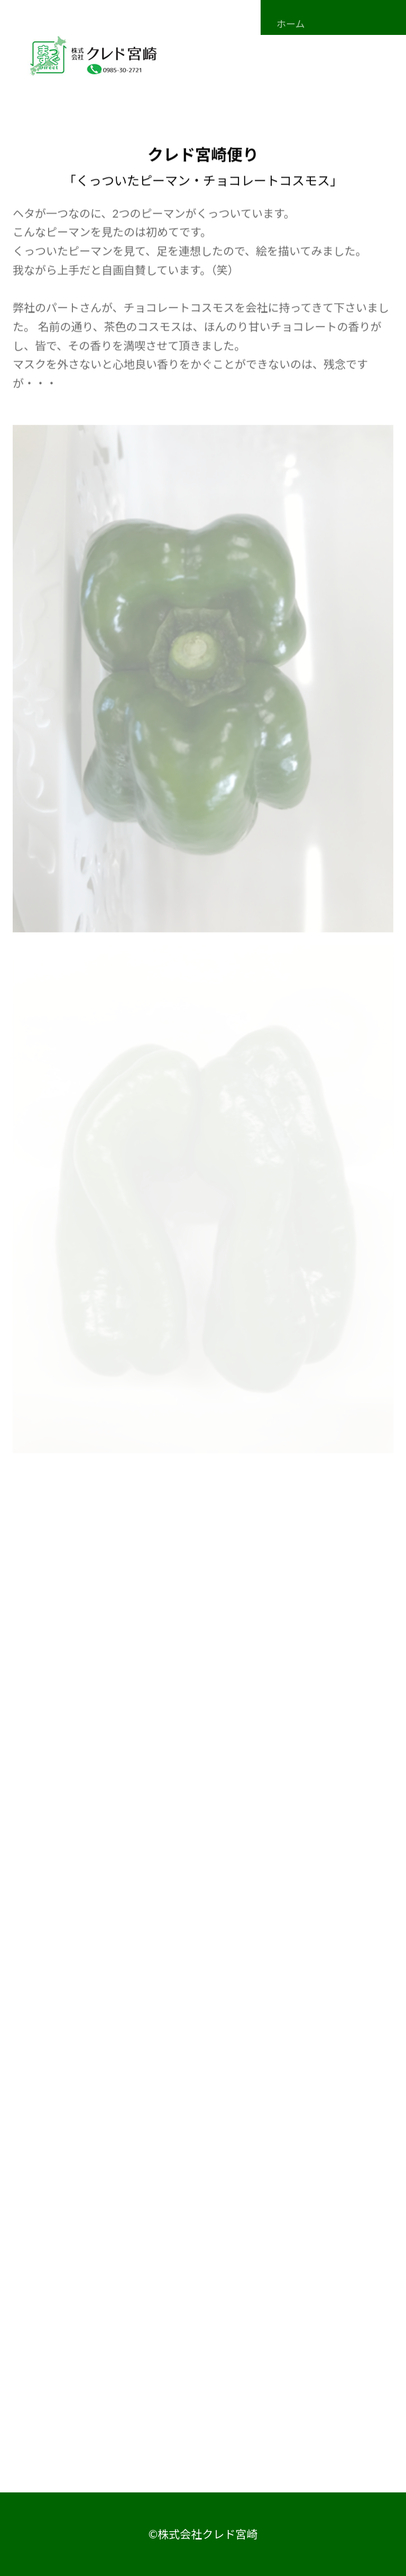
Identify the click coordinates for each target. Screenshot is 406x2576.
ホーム (290, 24)
